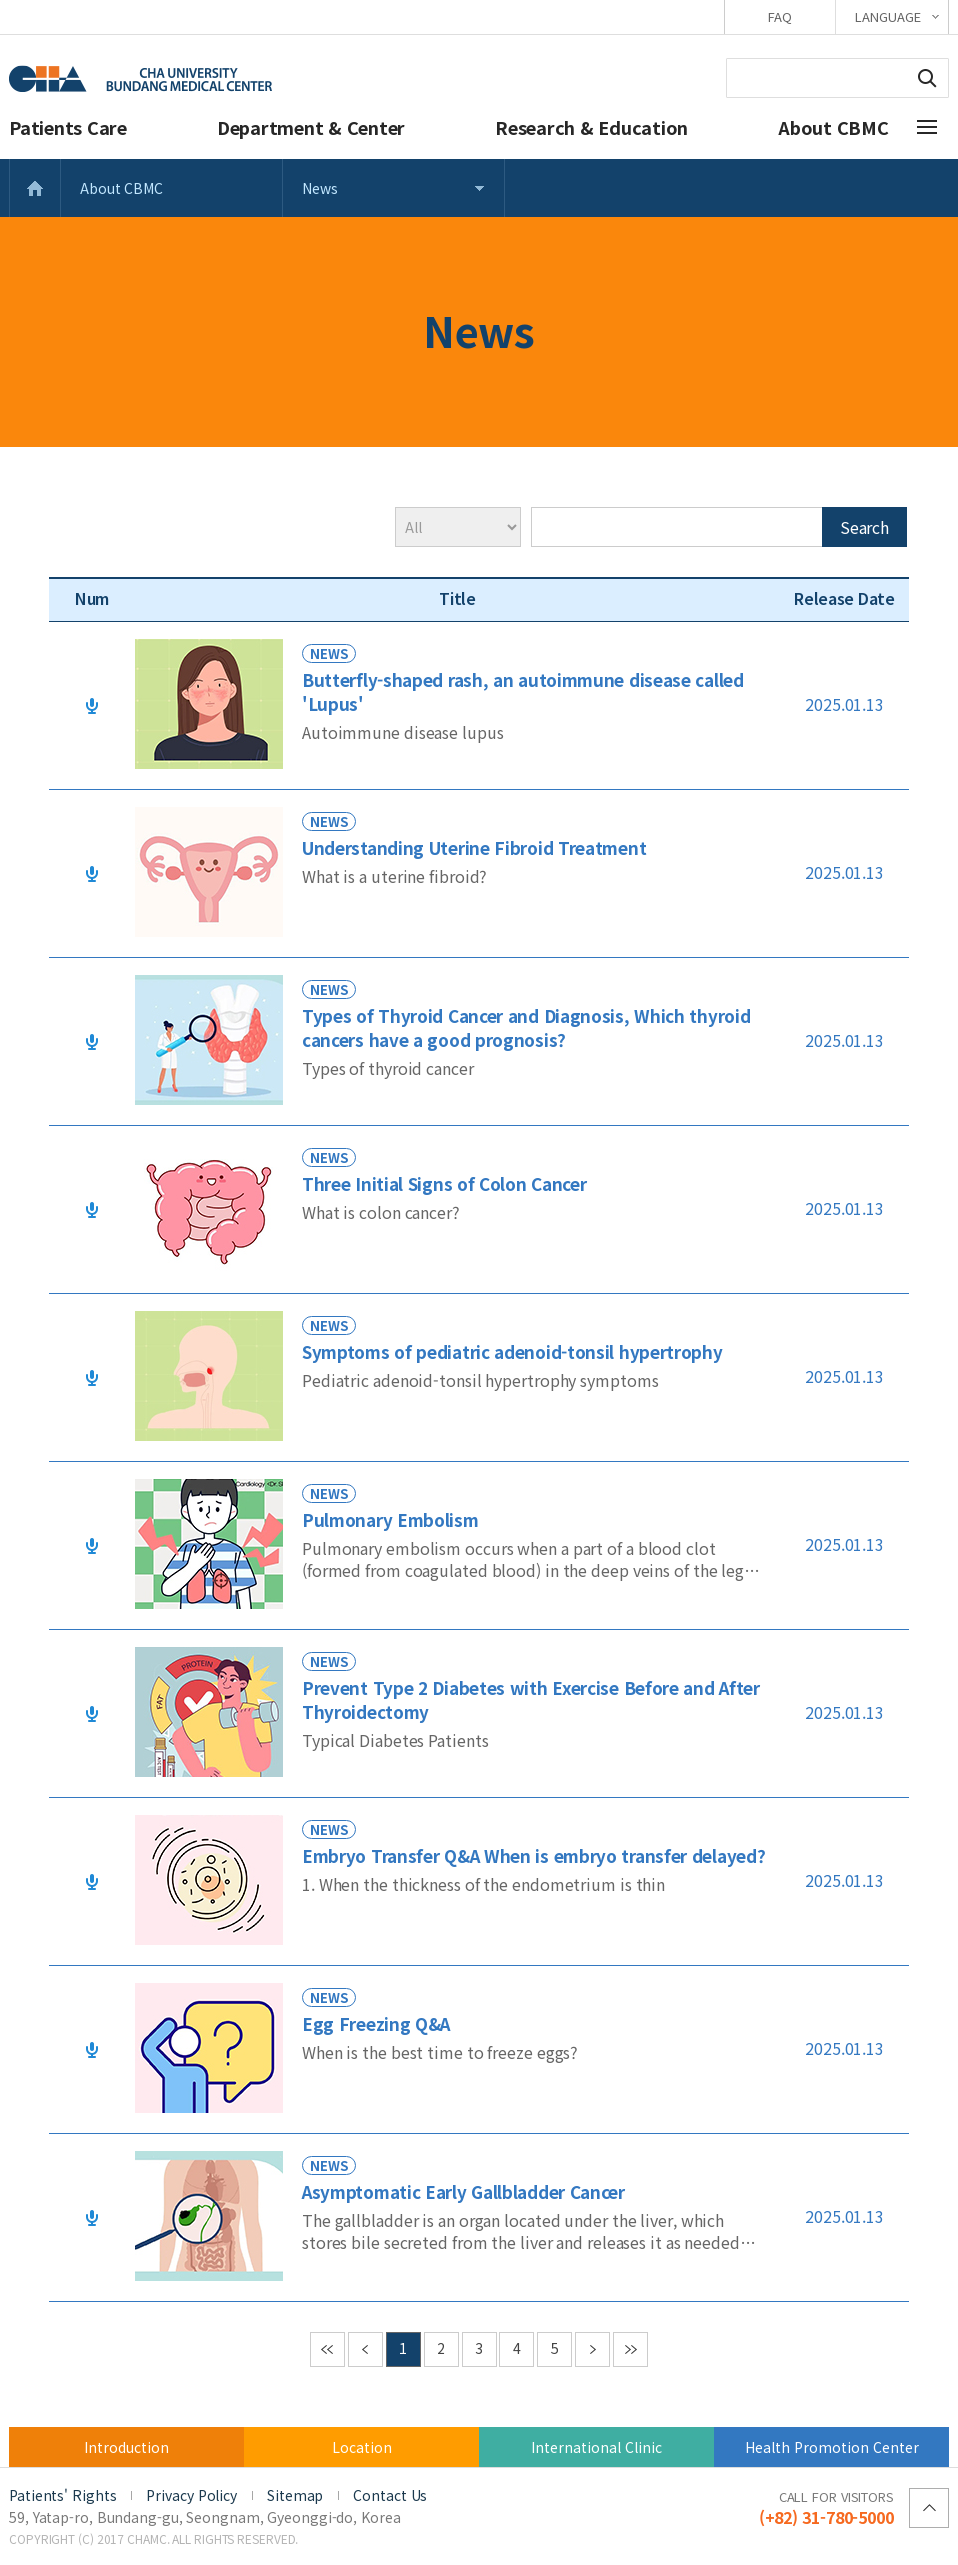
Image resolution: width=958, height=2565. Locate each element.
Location (362, 2447)
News (320, 188)
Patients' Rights (62, 2495)
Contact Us (390, 2495)
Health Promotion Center (832, 2447)
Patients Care (68, 127)
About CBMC (833, 127)
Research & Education (591, 127)
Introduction (126, 2447)
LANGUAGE (887, 16)
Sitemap (295, 2495)
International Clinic (596, 2447)
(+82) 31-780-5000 (826, 2507)
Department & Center (311, 127)
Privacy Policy (191, 2495)
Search (927, 78)
